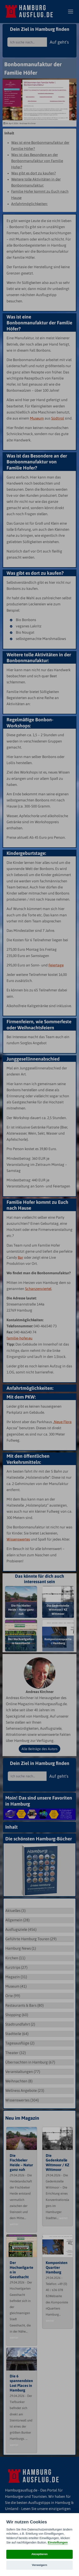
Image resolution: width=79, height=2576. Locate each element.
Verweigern (39, 2565)
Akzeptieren (39, 2554)
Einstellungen (58, 2542)
